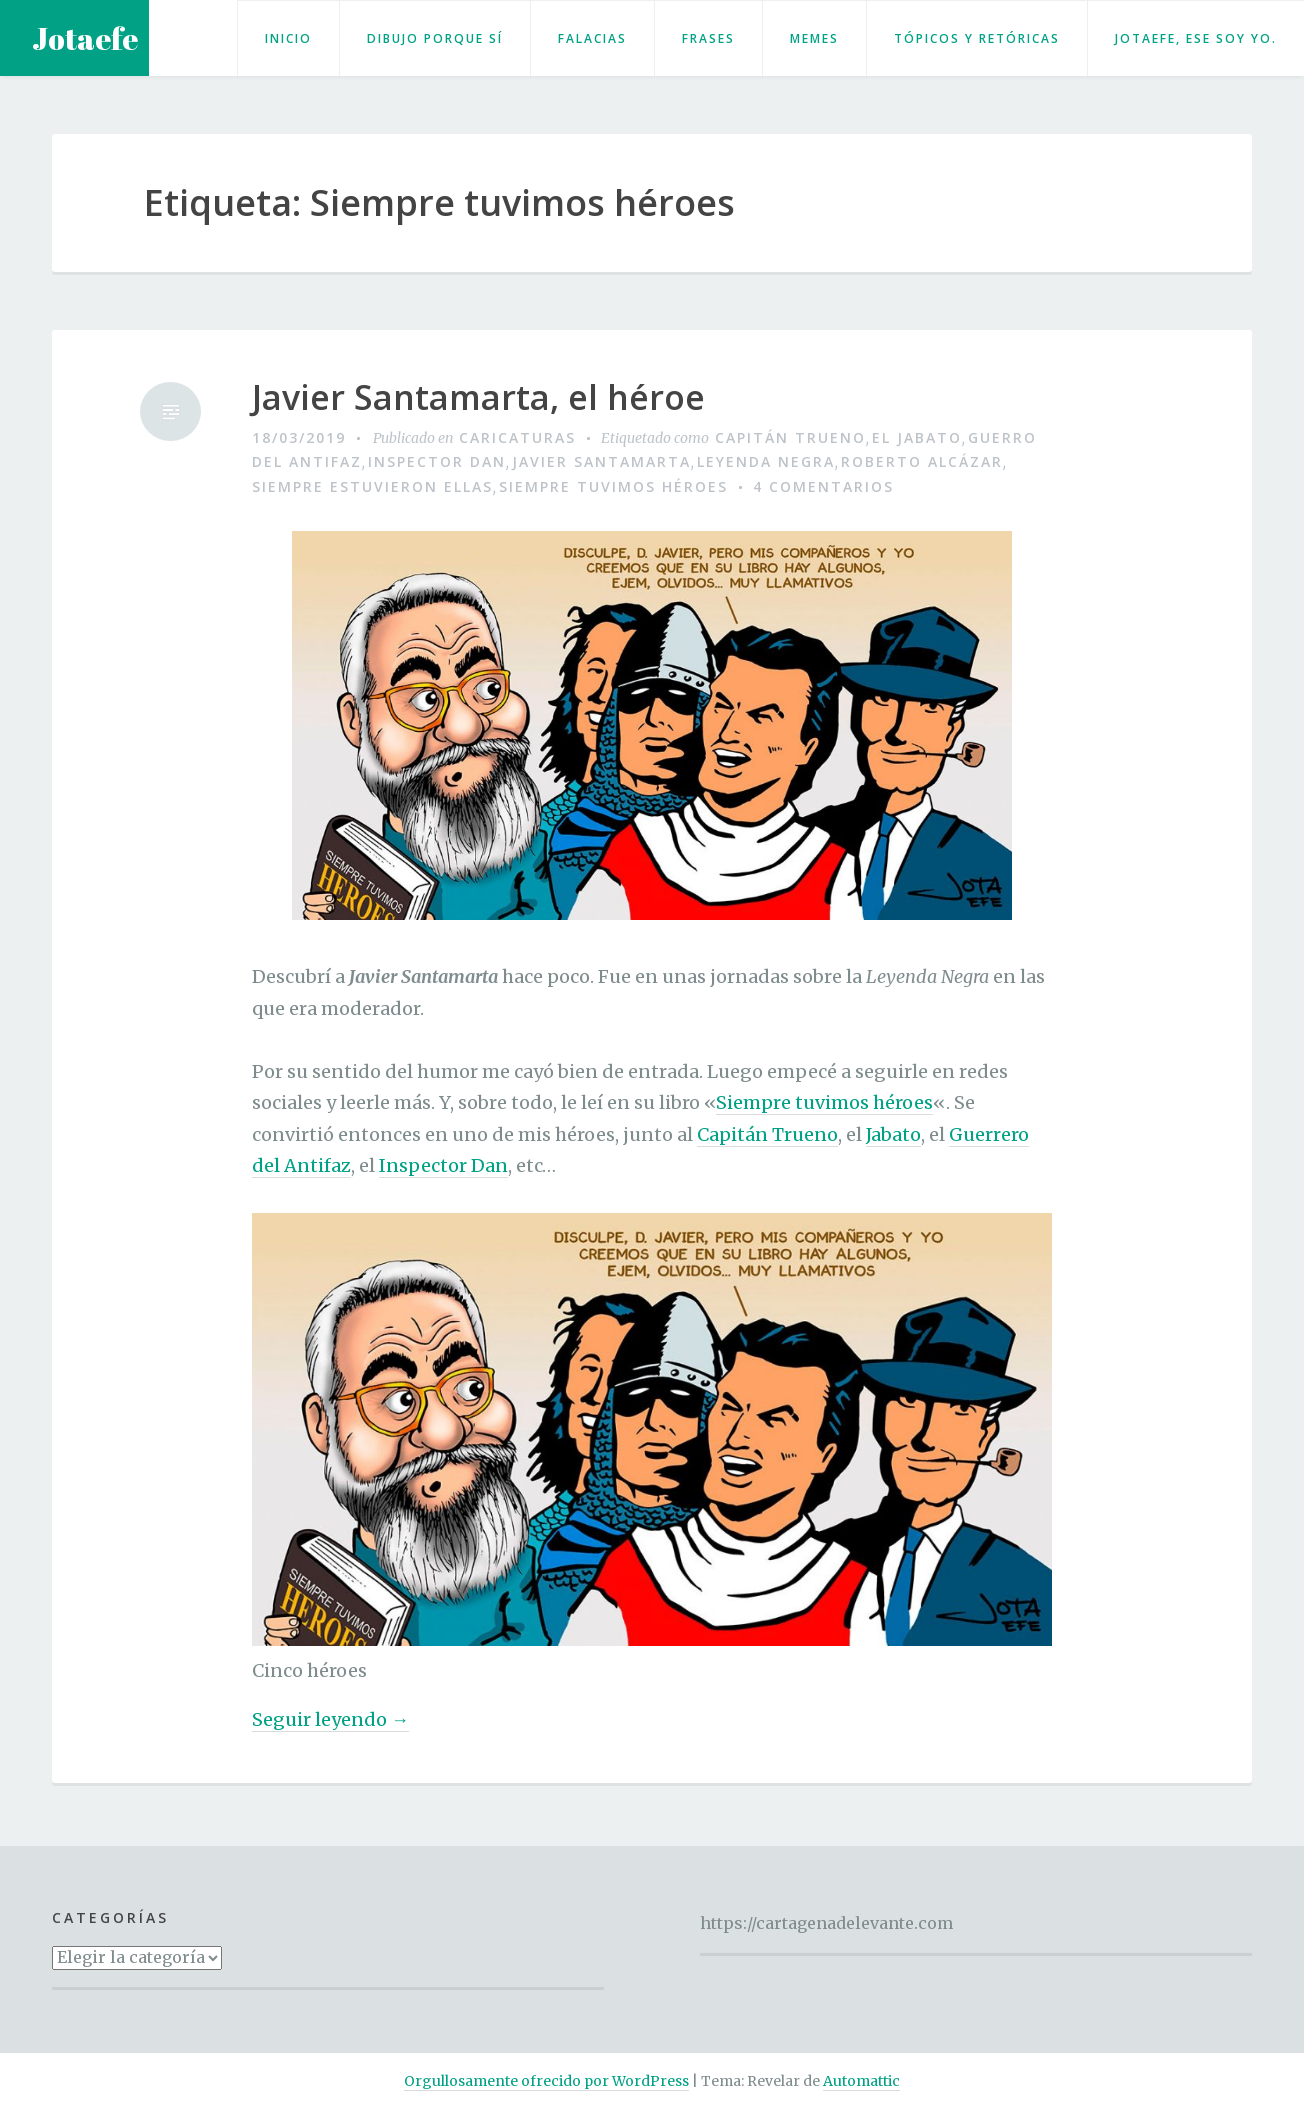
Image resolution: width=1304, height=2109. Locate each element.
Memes (814, 38)
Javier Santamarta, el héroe (478, 397)
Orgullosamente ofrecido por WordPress (546, 2081)
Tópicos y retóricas (977, 38)
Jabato (893, 1134)
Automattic (861, 2081)
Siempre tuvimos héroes (613, 486)
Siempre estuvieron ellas (372, 486)
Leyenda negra (766, 461)
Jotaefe (85, 38)
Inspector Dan (437, 461)
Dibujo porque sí (435, 38)
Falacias (592, 38)
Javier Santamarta (601, 461)
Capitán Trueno (790, 437)
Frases (708, 38)
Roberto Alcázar (922, 461)
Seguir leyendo (330, 1720)
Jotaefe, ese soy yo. (1196, 38)
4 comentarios (823, 486)
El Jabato (917, 437)
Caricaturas (517, 437)
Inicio (288, 38)
